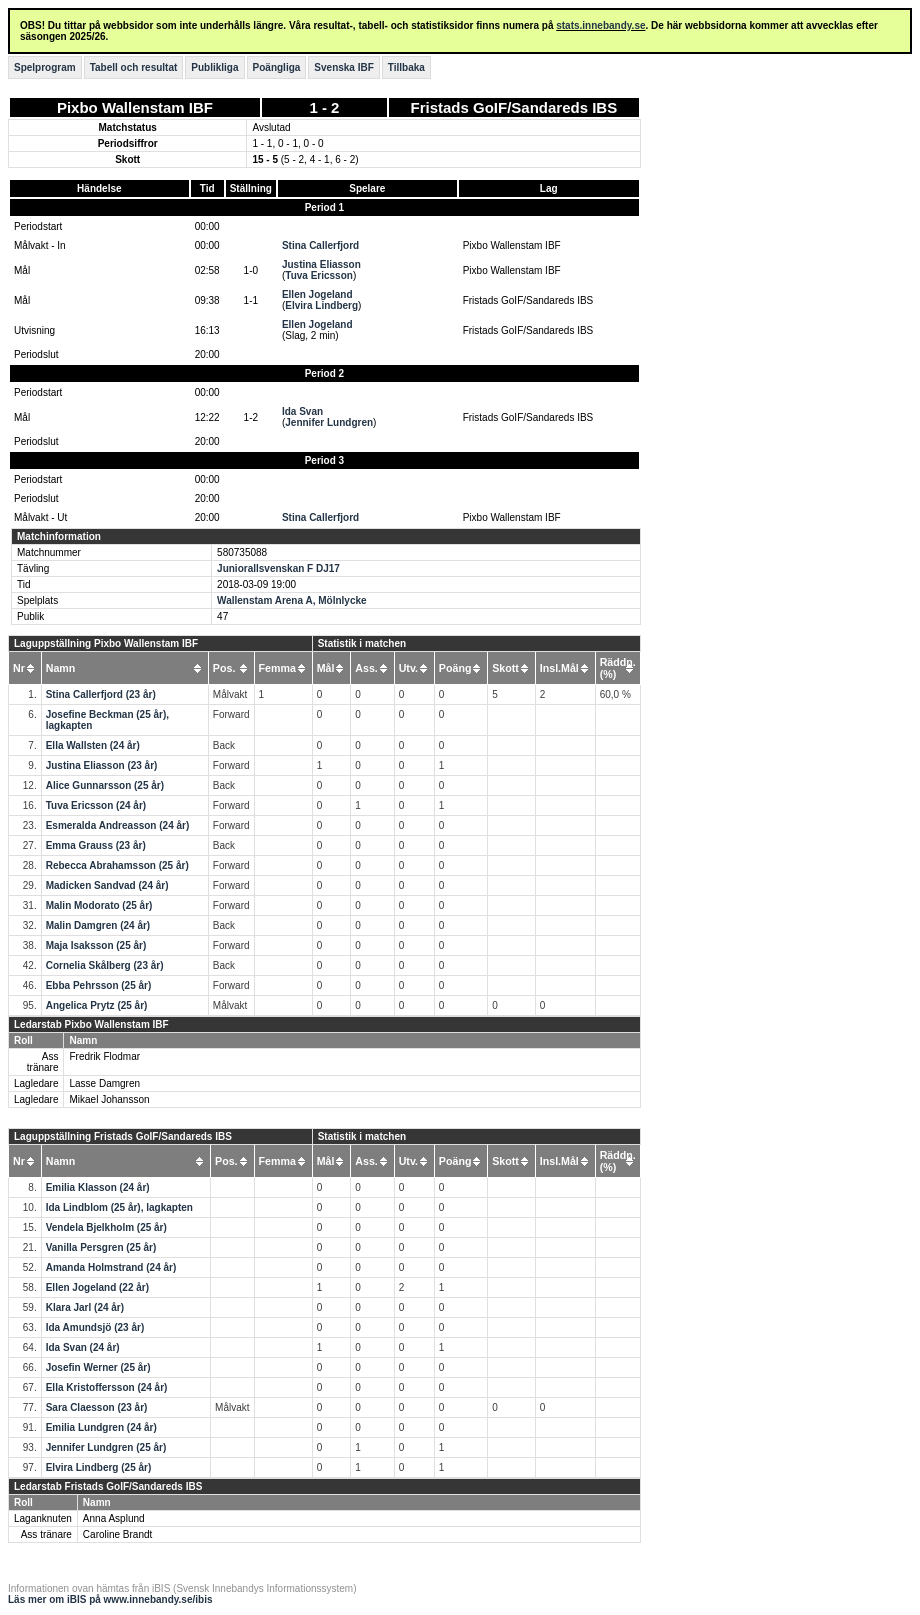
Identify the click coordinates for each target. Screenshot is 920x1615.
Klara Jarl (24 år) (85, 1307)
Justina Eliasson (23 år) (102, 765)
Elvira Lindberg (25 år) (99, 1467)
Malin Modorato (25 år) (99, 905)
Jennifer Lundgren (329, 422)
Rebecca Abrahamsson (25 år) (117, 865)
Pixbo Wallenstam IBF (135, 107)
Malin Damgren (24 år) (98, 925)
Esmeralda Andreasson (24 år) (118, 825)
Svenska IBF (343, 67)
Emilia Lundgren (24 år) (101, 1427)
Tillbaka (406, 67)
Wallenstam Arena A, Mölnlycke (292, 600)
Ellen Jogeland (317, 294)
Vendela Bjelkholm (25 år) (106, 1227)
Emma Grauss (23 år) (96, 845)
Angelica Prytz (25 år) (97, 1005)
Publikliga (214, 67)
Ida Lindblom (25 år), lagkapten (119, 1207)
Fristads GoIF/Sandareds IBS (513, 107)
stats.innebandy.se (600, 25)
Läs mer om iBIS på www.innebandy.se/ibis (110, 1599)
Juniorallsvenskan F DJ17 (278, 568)
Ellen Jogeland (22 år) (97, 1287)
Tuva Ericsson (319, 275)
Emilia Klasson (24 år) (98, 1187)
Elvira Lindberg (321, 305)
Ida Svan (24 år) (83, 1347)
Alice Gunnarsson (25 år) (105, 785)
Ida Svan (302, 411)
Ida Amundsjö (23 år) (95, 1327)
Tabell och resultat (134, 67)
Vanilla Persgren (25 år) (101, 1247)
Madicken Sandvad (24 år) (107, 885)
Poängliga (277, 67)
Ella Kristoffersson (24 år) (107, 1387)
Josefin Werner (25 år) (98, 1367)
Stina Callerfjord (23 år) (101, 694)
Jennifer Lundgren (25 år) (106, 1447)
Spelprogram (45, 67)
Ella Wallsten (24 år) (93, 745)
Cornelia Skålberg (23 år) (105, 965)
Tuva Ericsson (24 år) (96, 805)
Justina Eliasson (321, 264)
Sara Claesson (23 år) (97, 1407)
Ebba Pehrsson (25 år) (99, 985)
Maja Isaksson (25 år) (96, 945)
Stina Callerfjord (320, 245)
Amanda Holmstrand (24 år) (111, 1267)
